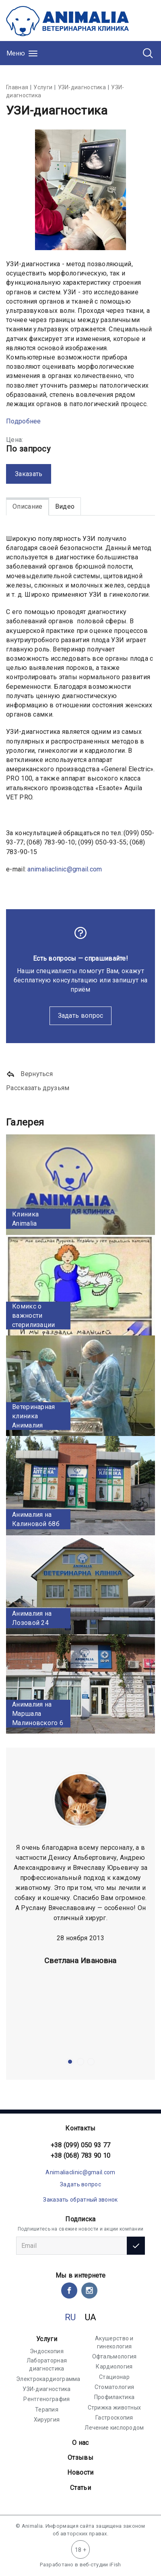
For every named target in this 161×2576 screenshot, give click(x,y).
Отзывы (80, 2457)
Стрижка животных (114, 2407)
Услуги (46, 2339)
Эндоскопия (47, 2351)
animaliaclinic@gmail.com (64, 869)
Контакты (80, 2128)
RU (70, 2317)
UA (91, 2317)
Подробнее (23, 421)
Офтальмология (114, 2356)
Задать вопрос (80, 1015)
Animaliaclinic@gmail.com (80, 2172)
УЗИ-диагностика (47, 2389)
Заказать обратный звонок (80, 2199)
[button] (70, 2061)
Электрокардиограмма (48, 2379)
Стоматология (114, 2387)
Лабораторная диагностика (47, 2364)
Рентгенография (46, 2399)
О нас (80, 2443)
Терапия (46, 2409)
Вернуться (29, 1074)
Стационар (114, 2377)
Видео (65, 506)
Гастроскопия (114, 2417)
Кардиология (114, 2366)
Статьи (80, 2488)
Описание (27, 506)
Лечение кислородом (114, 2427)
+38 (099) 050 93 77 (81, 2145)
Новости (80, 2472)
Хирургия (47, 2419)
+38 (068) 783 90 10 (81, 2155)
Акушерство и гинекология (114, 2342)
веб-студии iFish (100, 2565)
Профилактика (114, 2397)
